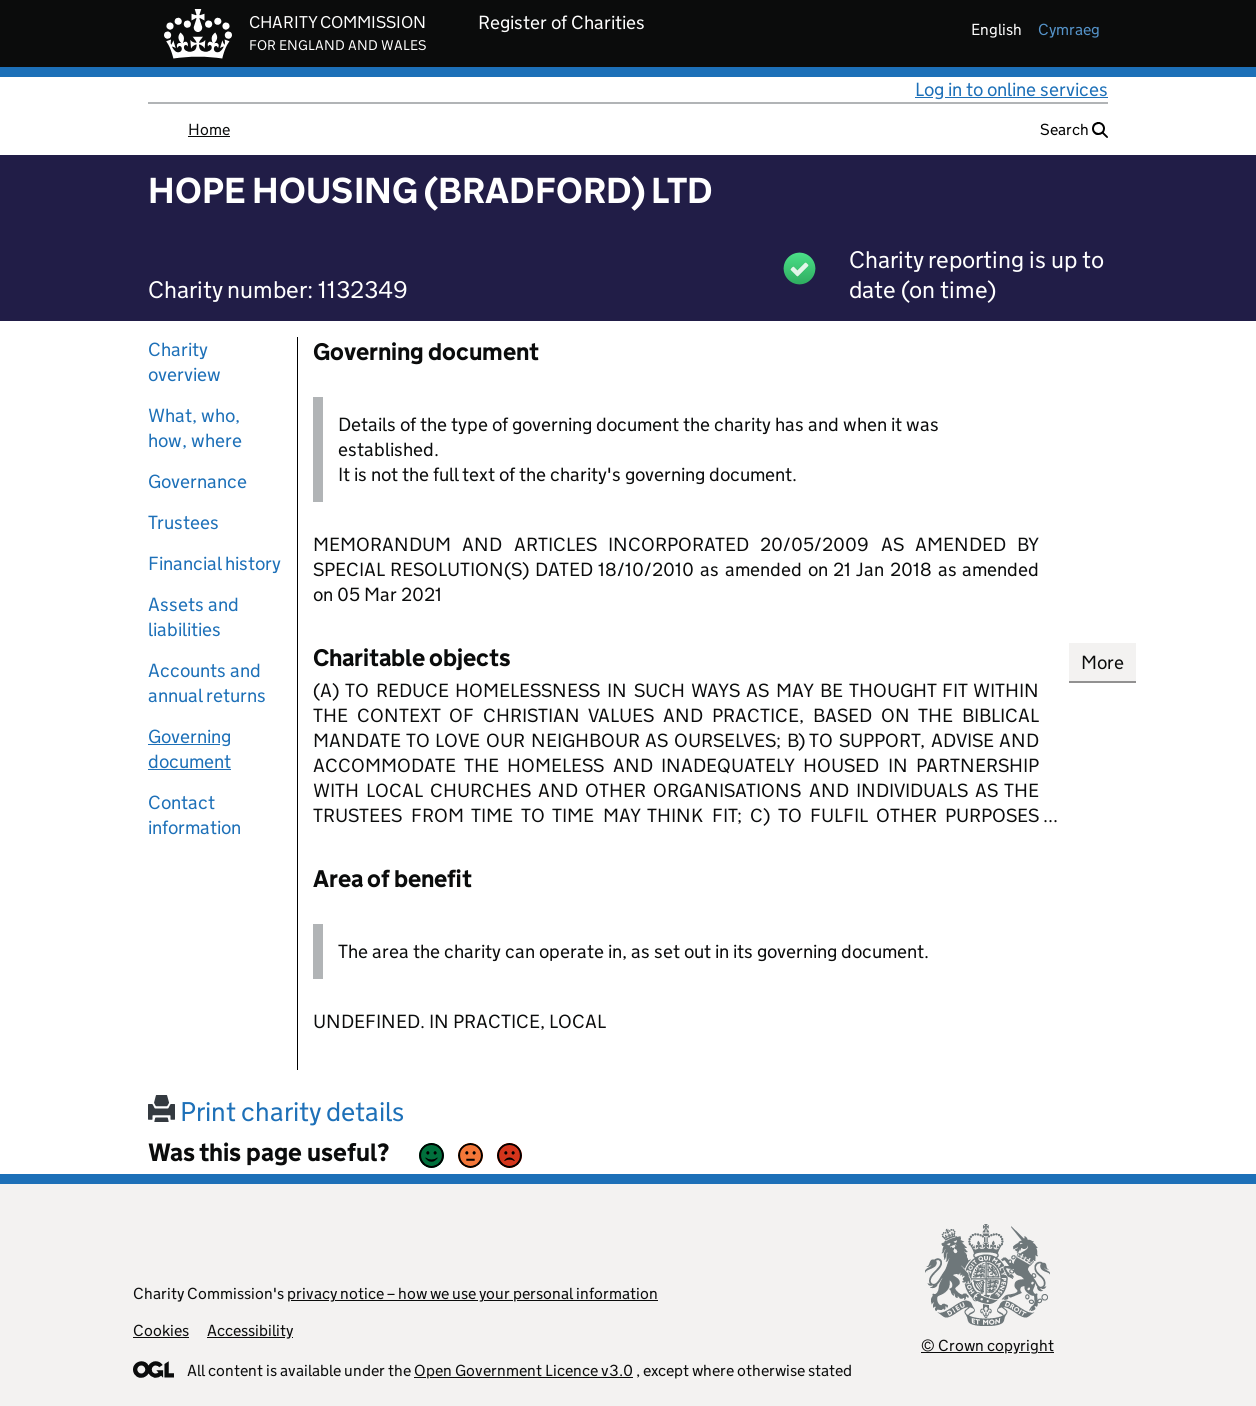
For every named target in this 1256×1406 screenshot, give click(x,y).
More (1102, 662)
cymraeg (1069, 29)
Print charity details (276, 1111)
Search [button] (1074, 129)
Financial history (214, 563)
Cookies (161, 1330)
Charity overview (184, 362)
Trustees (183, 522)
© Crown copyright (987, 1345)
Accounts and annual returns (207, 683)
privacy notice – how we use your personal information (472, 1293)
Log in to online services (1011, 89)
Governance (197, 481)
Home (209, 129)
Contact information (194, 815)
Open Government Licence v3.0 (523, 1370)
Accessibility (250, 1330)
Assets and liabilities (193, 617)
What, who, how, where (195, 428)
